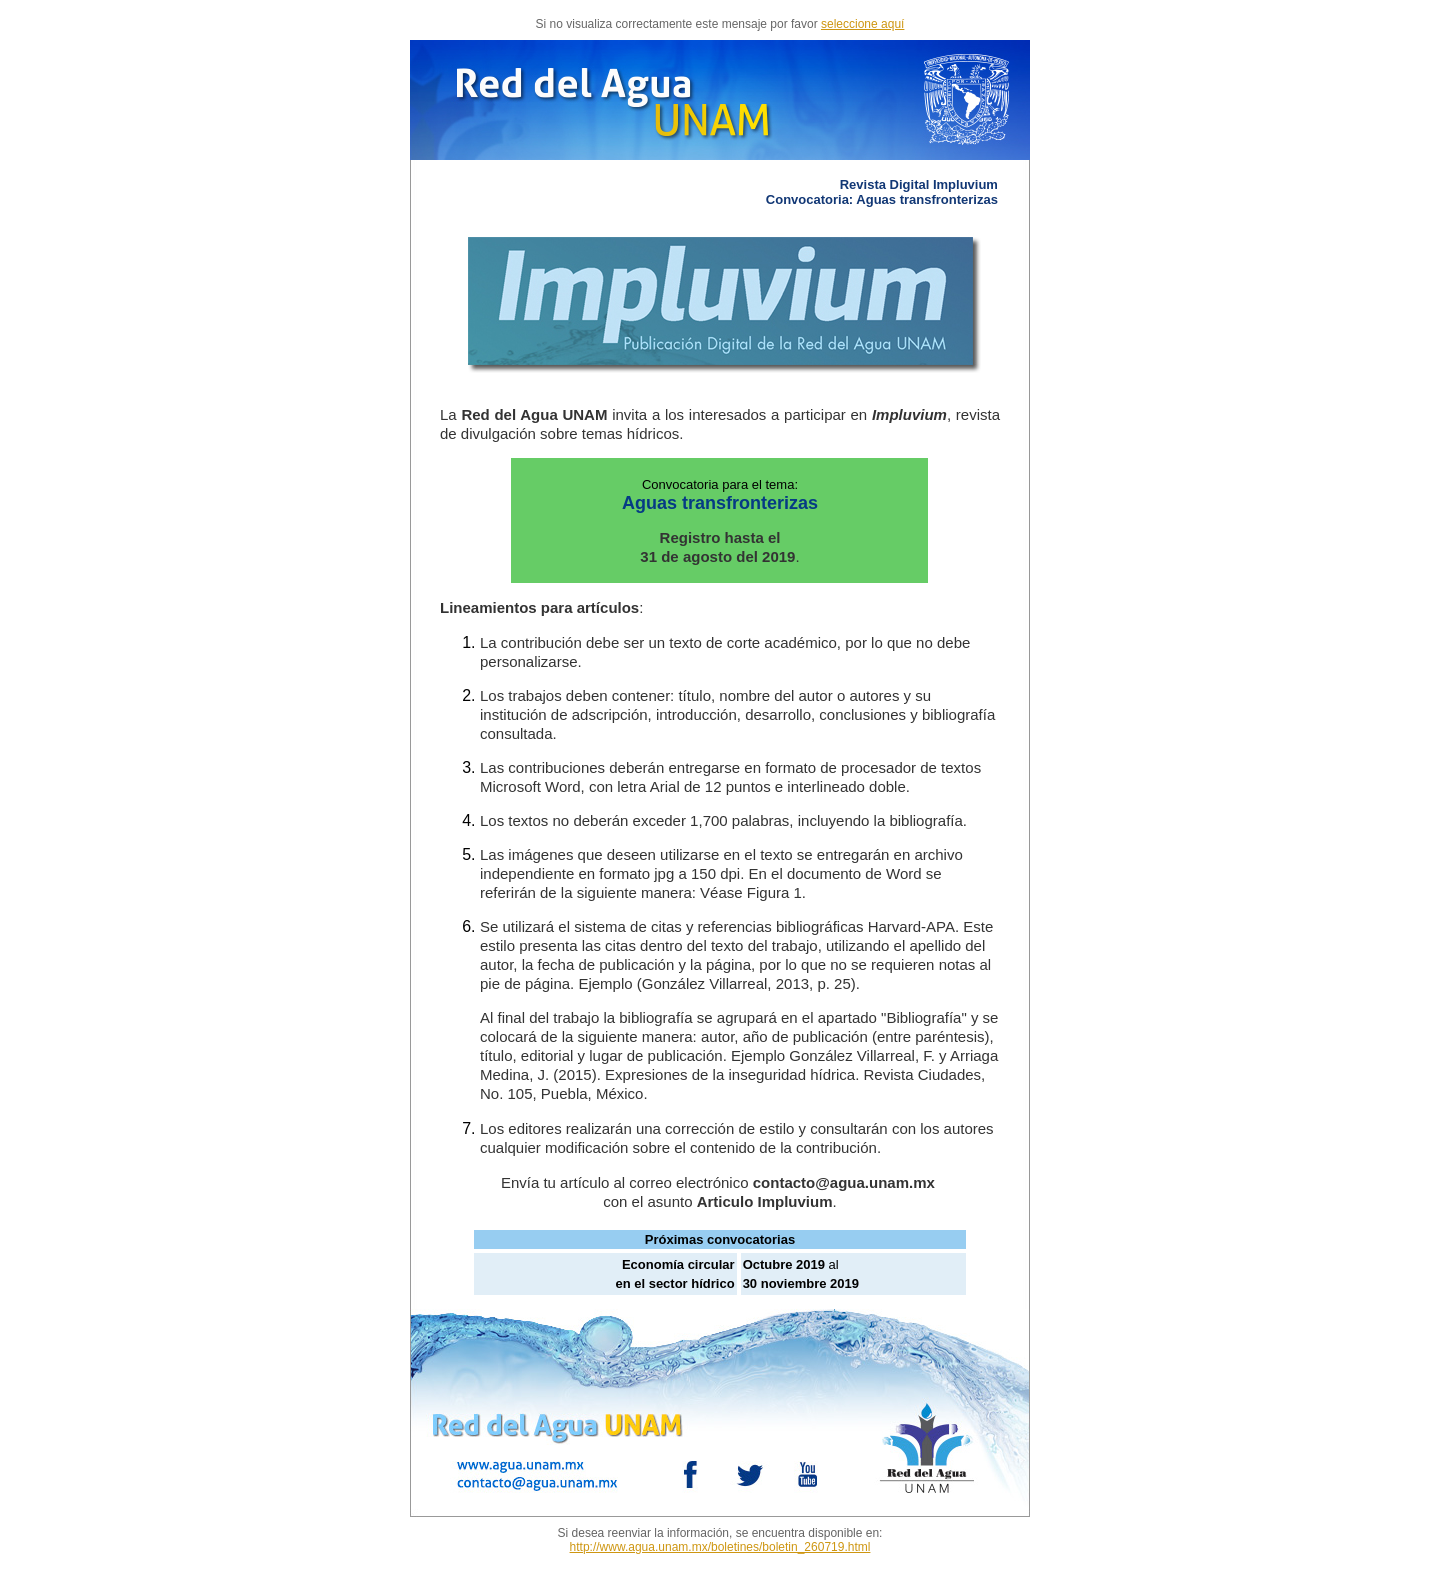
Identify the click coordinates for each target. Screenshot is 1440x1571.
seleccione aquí (862, 24)
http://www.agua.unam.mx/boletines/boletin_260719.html (720, 1547)
